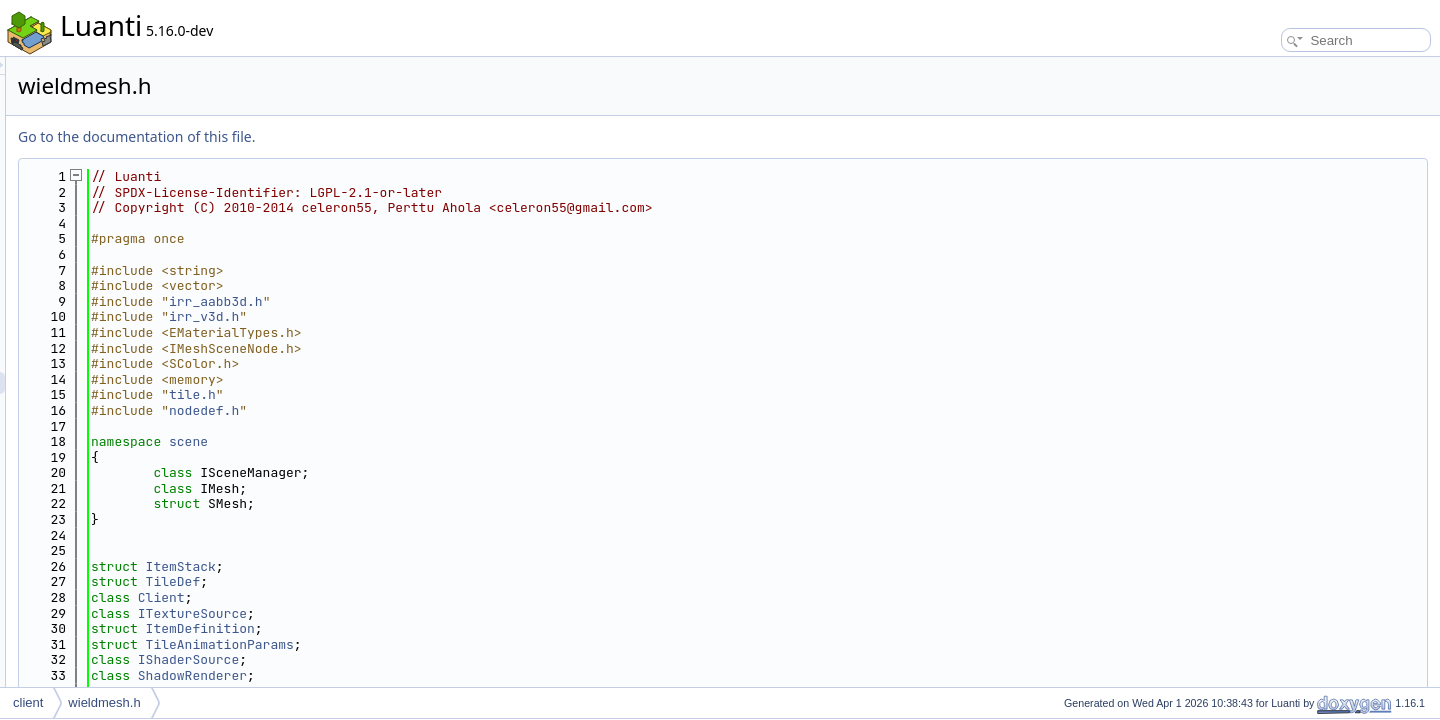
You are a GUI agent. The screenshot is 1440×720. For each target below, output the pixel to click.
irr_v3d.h (454, 316)
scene (438, 441)
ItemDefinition (450, 628)
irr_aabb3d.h (466, 301)
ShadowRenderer (442, 675)
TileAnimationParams (470, 644)
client (28, 702)
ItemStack (431, 566)
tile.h (442, 394)
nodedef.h (454, 410)
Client (411, 597)
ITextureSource (442, 613)
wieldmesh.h (104, 702)
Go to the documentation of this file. (386, 136)
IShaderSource (438, 659)
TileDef (423, 581)
